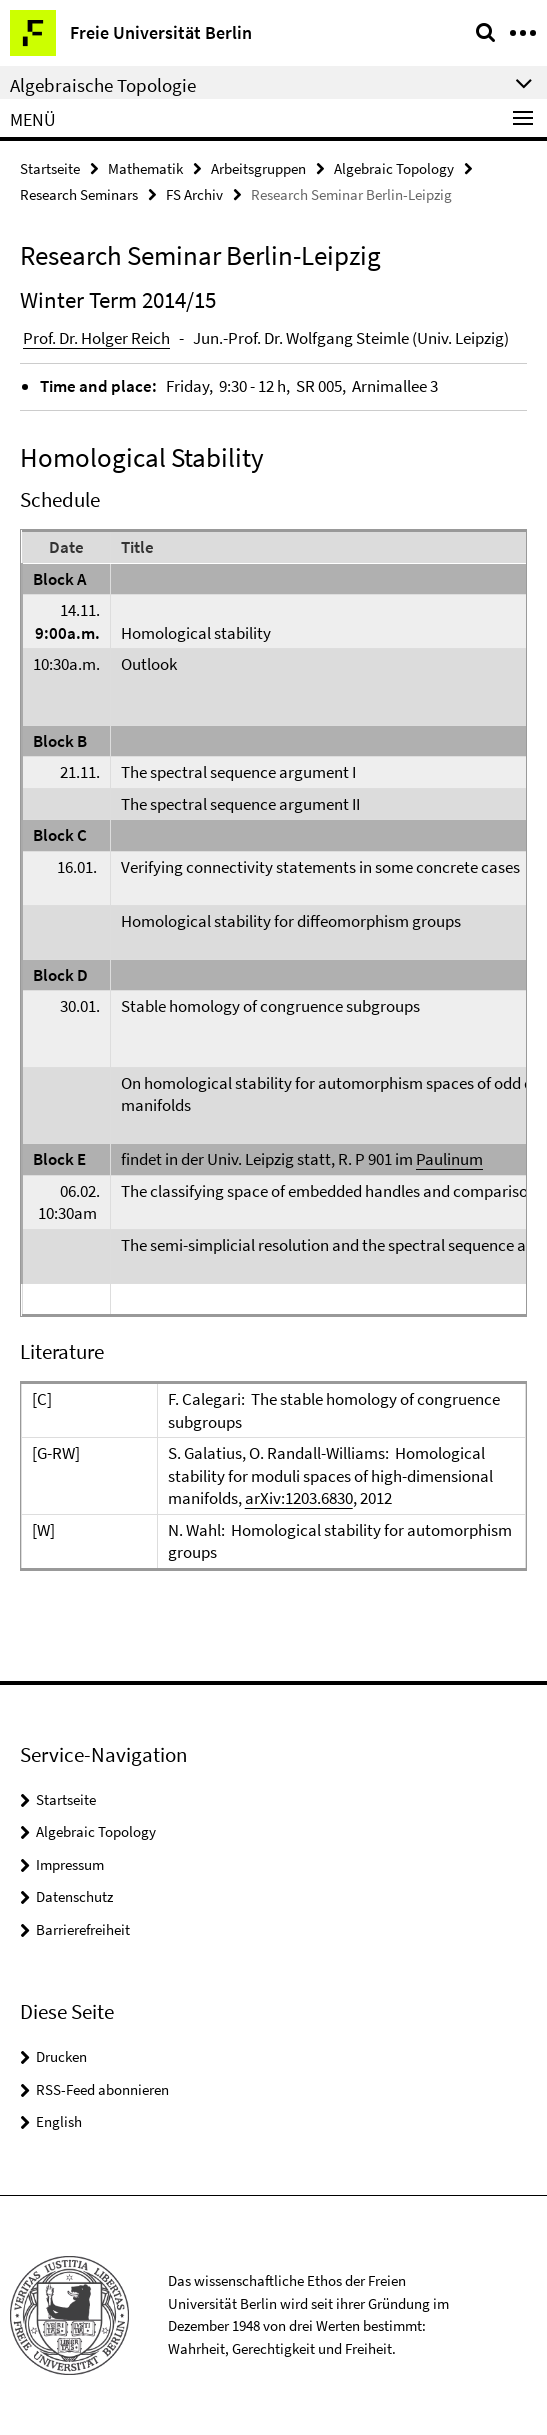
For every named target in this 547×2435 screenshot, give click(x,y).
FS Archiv (194, 194)
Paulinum (449, 1159)
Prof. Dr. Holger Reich (96, 338)
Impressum (70, 1864)
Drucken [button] (61, 2056)
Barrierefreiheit (83, 1929)
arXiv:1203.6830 (299, 1498)
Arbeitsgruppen (258, 168)
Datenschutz (74, 1896)
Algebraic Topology (394, 168)
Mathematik (145, 168)
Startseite (50, 168)
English (59, 2121)
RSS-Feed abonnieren (102, 2089)
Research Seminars (79, 194)
